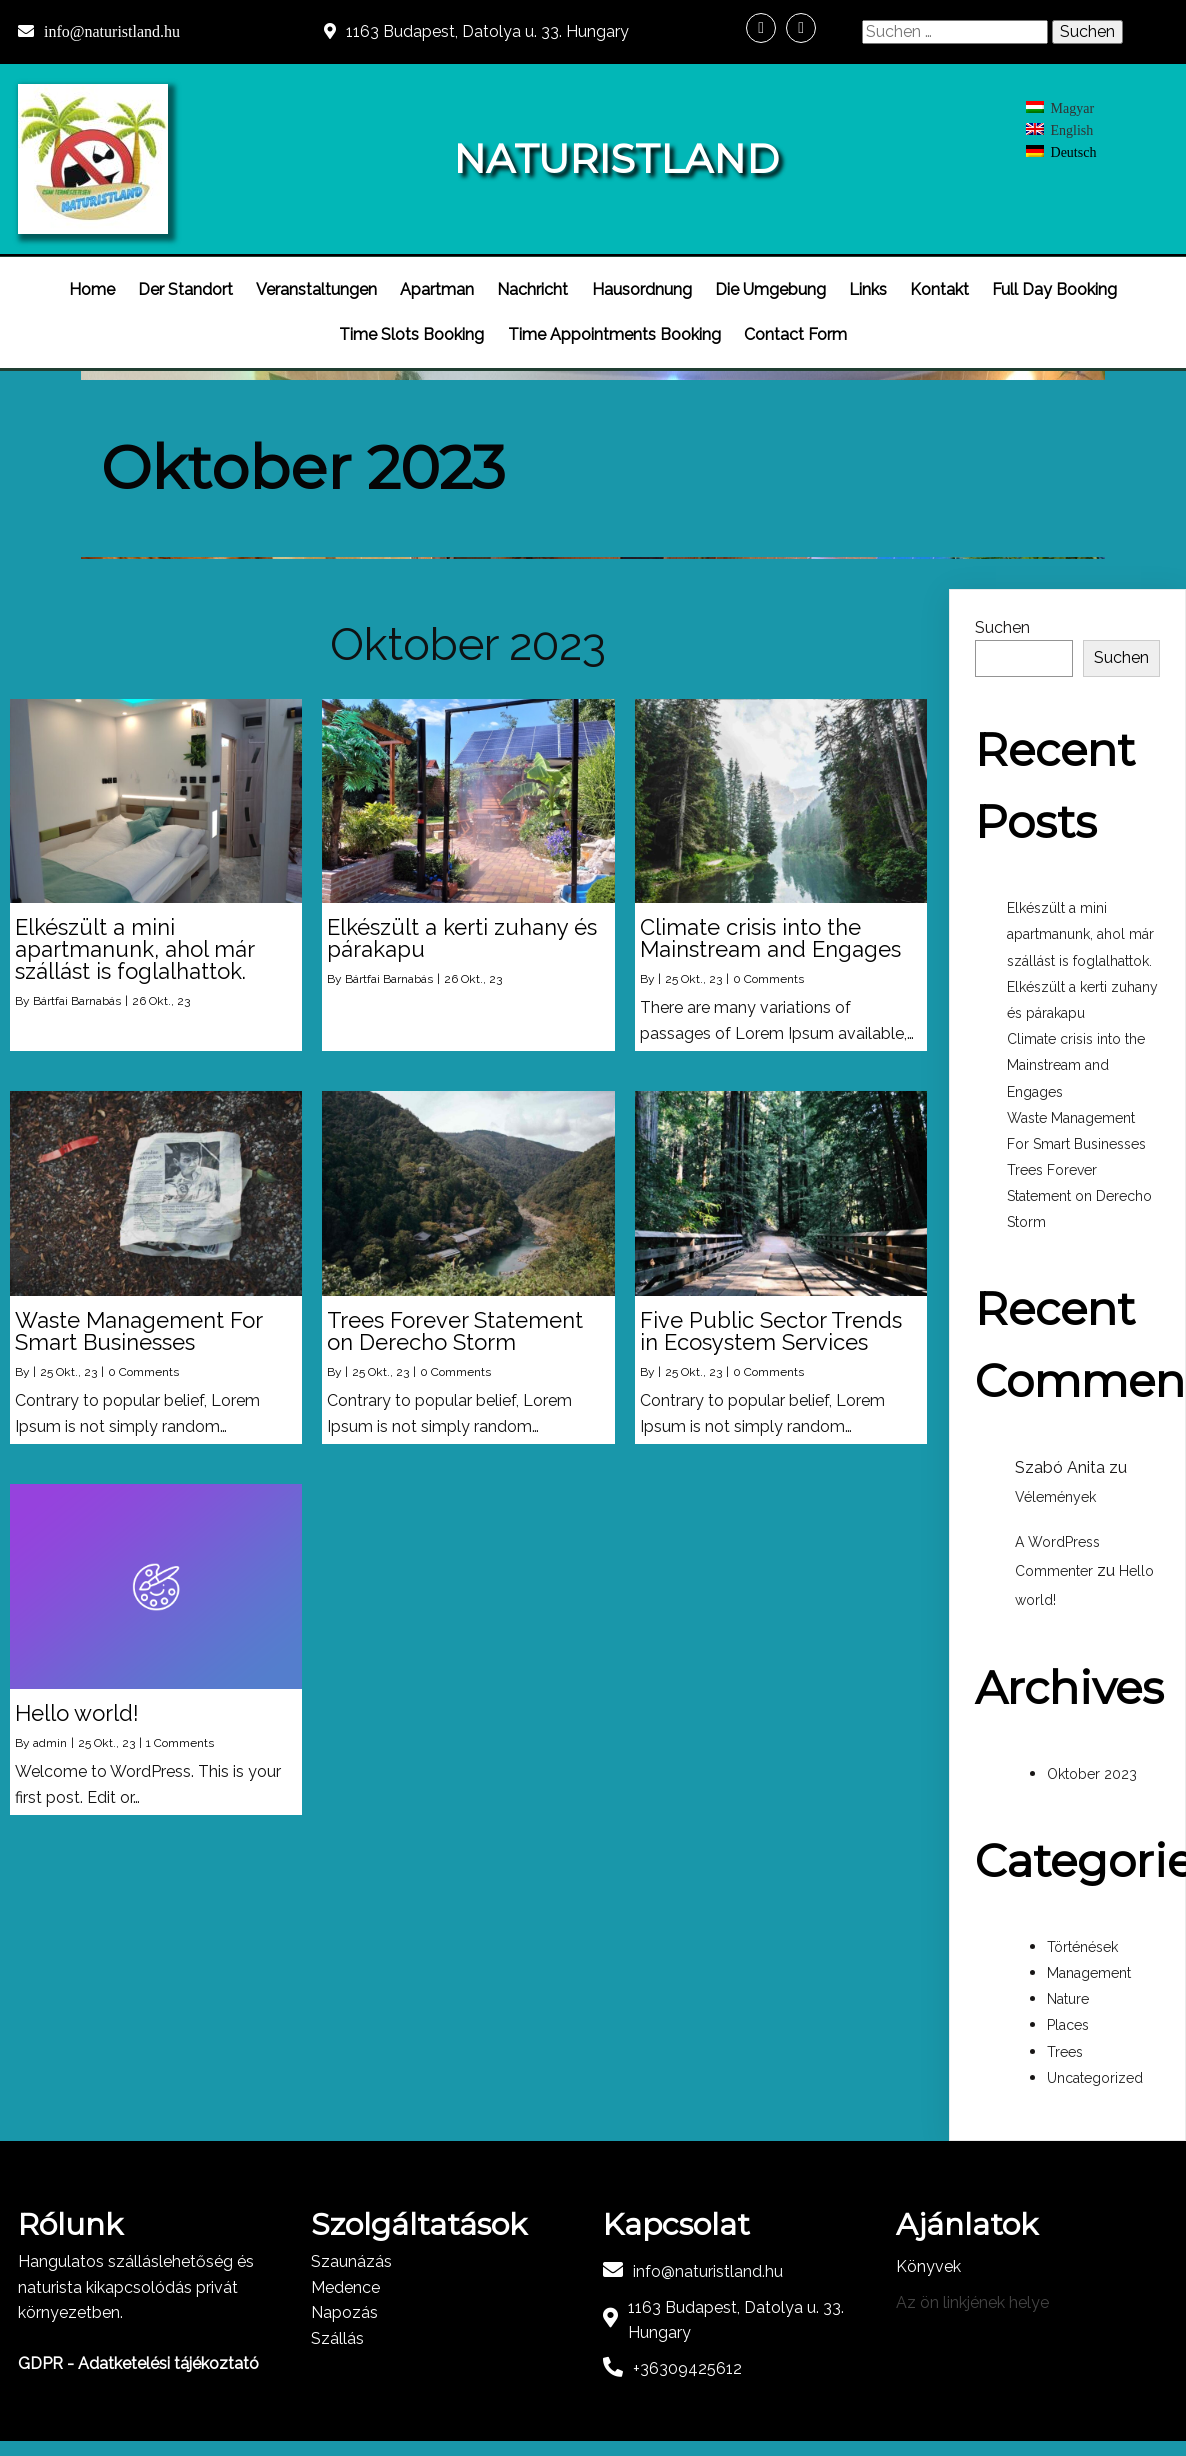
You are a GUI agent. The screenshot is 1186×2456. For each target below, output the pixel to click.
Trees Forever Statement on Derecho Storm (1079, 1185)
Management (1089, 1962)
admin (50, 1731)
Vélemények (1055, 1486)
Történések (1082, 1936)
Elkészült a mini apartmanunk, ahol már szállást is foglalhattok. (1080, 923)
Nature (1068, 1988)
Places (1068, 2014)
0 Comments (768, 967)
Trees (1065, 2040)
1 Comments (180, 1731)
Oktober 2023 (1092, 1763)
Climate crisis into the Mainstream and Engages (1076, 1054)
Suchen (1002, 615)
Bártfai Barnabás (77, 989)
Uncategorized (1095, 2066)
